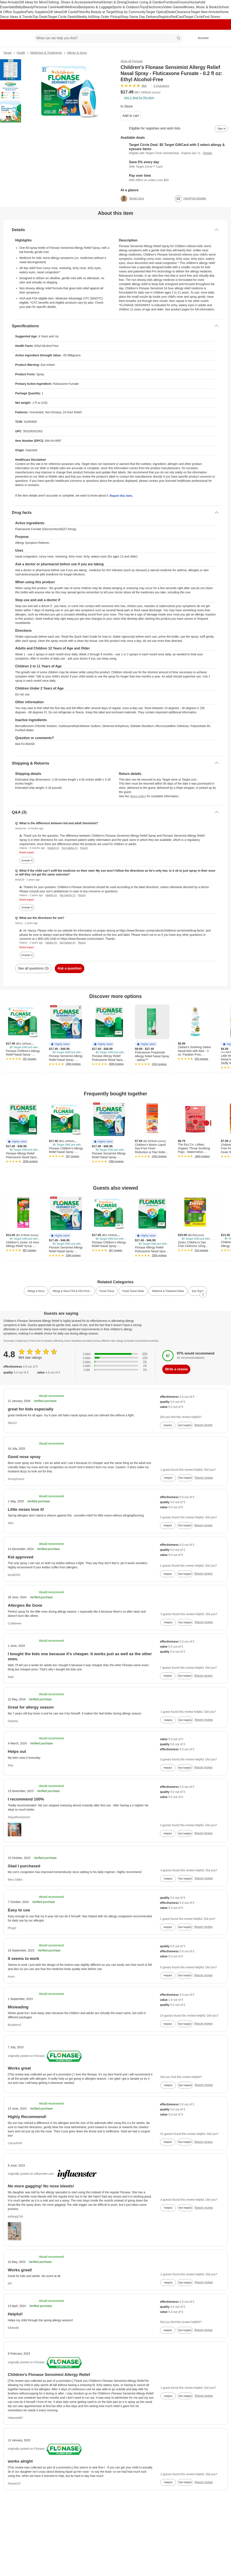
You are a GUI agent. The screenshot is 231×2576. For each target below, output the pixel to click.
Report (84, 848)
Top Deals (40, 17)
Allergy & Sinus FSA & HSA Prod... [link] (71, 1291)
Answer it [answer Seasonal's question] (26, 860)
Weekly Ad (84, 17)
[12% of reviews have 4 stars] (115, 1358)
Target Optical (156, 12)
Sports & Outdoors (126, 7)
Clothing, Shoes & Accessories (70, 2)
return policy (138, 796)
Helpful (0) (51, 895)
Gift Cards (69, 12)
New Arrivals (9, 2)
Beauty (28, 7)
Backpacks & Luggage (95, 7)
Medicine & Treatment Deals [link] (168, 1291)
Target (7, 52)
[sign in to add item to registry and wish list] (221, 128)
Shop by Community (130, 12)
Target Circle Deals (62, 17)
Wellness (72, 7)
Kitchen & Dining (113, 2)
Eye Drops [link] (198, 1291)
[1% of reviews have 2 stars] (115, 1365)
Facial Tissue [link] (106, 1291)
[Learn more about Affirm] (174, 178)
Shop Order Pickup (106, 17)
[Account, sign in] (201, 38)
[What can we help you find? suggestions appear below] (108, 38)
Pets (80, 12)
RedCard (177, 17)
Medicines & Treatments (46, 52)
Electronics (155, 7)
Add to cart (130, 115)
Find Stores (211, 17)
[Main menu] (24, 38)
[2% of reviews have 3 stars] (115, 1362)
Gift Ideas (55, 12)
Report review (203, 1425)
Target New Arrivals (205, 12)
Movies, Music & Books (201, 7)
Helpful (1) (53, 848)
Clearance (183, 12)
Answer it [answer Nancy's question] (26, 955)
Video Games (173, 7)
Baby (19, 7)
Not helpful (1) (70, 848)
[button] (60, 1044)
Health (60, 7)
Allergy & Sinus (77, 52)
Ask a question (70, 968)
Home (96, 2)
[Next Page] (203, 1294)
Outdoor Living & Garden (145, 2)
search (179, 38)
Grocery (183, 2)
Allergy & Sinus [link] (35, 1291)
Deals (171, 12)
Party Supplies (36, 12)
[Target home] (9, 38)
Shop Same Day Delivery (139, 17)
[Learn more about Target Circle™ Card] (174, 164)
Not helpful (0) (67, 942)
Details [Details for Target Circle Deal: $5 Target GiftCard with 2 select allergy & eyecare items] (207, 153)
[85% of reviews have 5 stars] (115, 1354)
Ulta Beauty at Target (99, 12)
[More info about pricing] (217, 95)
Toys (143, 7)
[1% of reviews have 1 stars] (115, 1369)
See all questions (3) (33, 968)
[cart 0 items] (222, 38)
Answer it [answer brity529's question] (26, 907)
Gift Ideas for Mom (33, 2)
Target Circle (193, 17)
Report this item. (121, 495)
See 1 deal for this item (137, 97)
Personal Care (44, 7)
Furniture (170, 2)
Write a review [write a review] (176, 1369)
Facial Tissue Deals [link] (133, 1291)
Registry (164, 17)
